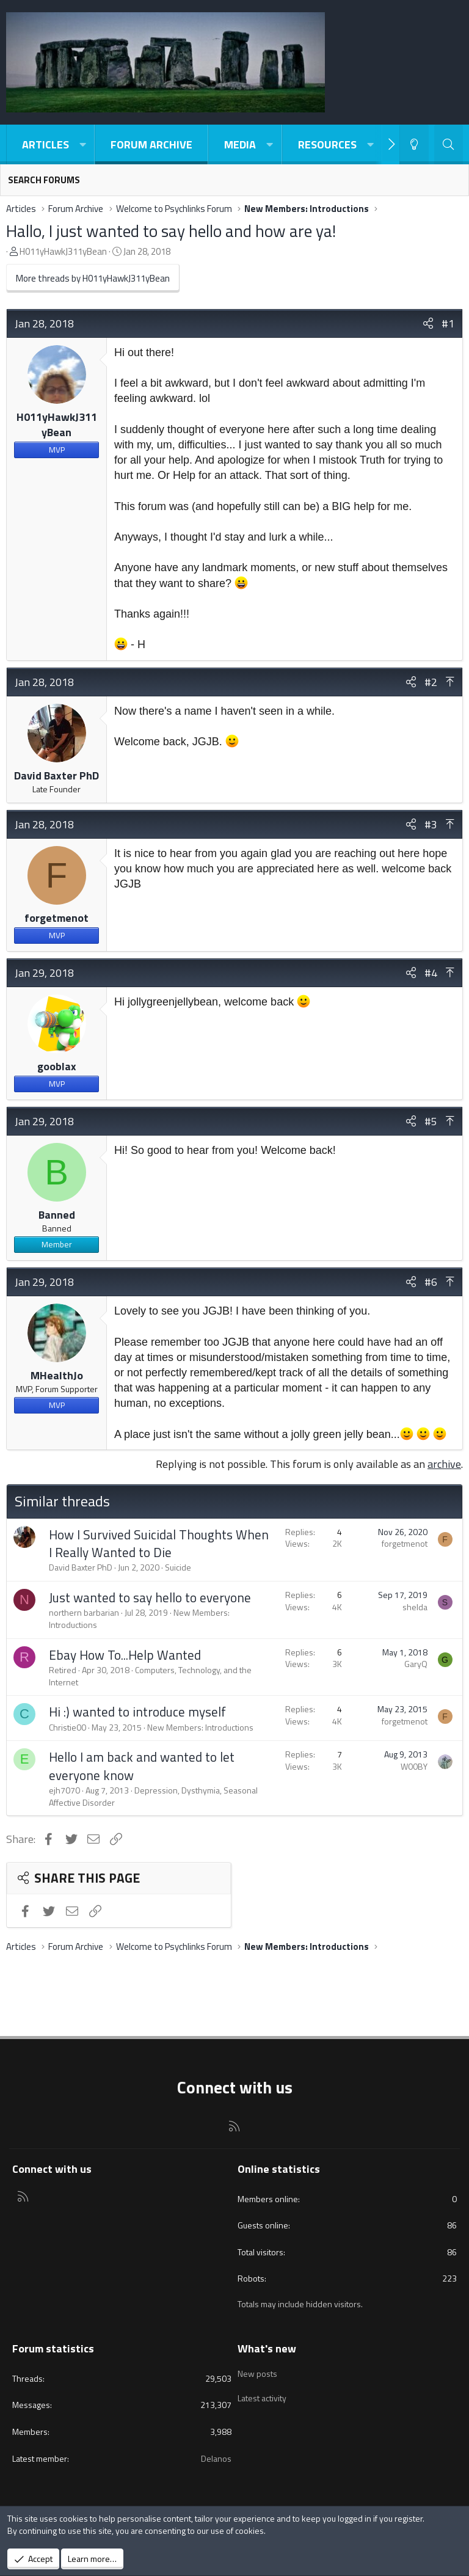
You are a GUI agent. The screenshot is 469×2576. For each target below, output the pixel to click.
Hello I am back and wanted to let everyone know (141, 1765)
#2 (430, 682)
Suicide (178, 1567)
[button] (82, 144)
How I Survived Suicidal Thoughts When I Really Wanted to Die (159, 1543)
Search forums (44, 180)
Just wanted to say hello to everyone (150, 1597)
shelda (414, 1606)
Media (240, 144)
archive (444, 1464)
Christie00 (67, 1727)
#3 (430, 824)
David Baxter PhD (56, 775)
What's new (267, 2348)
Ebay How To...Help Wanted (125, 1655)
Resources (327, 144)
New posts (257, 2371)
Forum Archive (151, 144)
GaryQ (415, 1663)
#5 (430, 1121)
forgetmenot (56, 918)
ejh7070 (64, 1790)
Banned (56, 1214)
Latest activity (262, 2393)
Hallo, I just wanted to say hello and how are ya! (171, 230)
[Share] (428, 323)
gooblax (56, 1066)
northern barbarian (84, 1612)
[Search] (448, 144)
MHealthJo (57, 1375)
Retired (62, 1669)
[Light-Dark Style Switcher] (414, 144)
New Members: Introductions (200, 1727)
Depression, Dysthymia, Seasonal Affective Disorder (153, 1796)
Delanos (216, 2458)
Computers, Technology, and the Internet (150, 1675)
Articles (45, 144)
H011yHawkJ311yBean (63, 251)
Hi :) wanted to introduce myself (137, 1711)
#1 (448, 323)
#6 (430, 1282)
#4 (430, 973)
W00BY (414, 1766)
